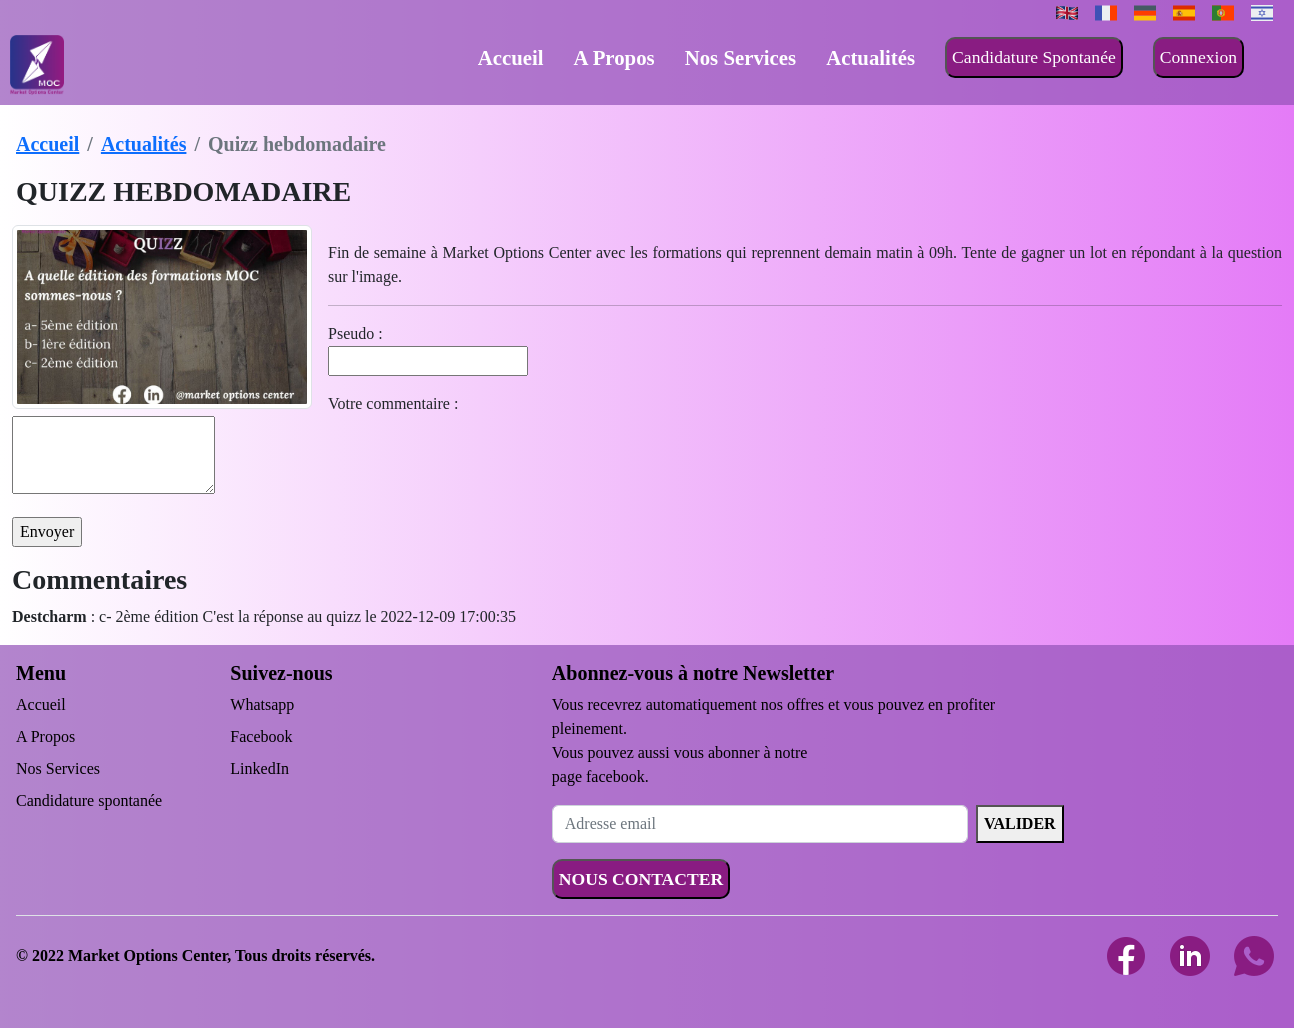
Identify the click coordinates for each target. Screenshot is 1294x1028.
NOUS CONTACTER (641, 879)
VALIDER (1020, 823)
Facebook (261, 736)
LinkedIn (259, 768)
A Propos (614, 57)
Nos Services (740, 57)
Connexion (1198, 57)
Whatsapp (262, 704)
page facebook (598, 776)
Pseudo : (355, 333)
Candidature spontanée (89, 800)
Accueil (511, 57)
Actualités (870, 57)
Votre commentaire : (393, 403)
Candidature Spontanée (1034, 57)
